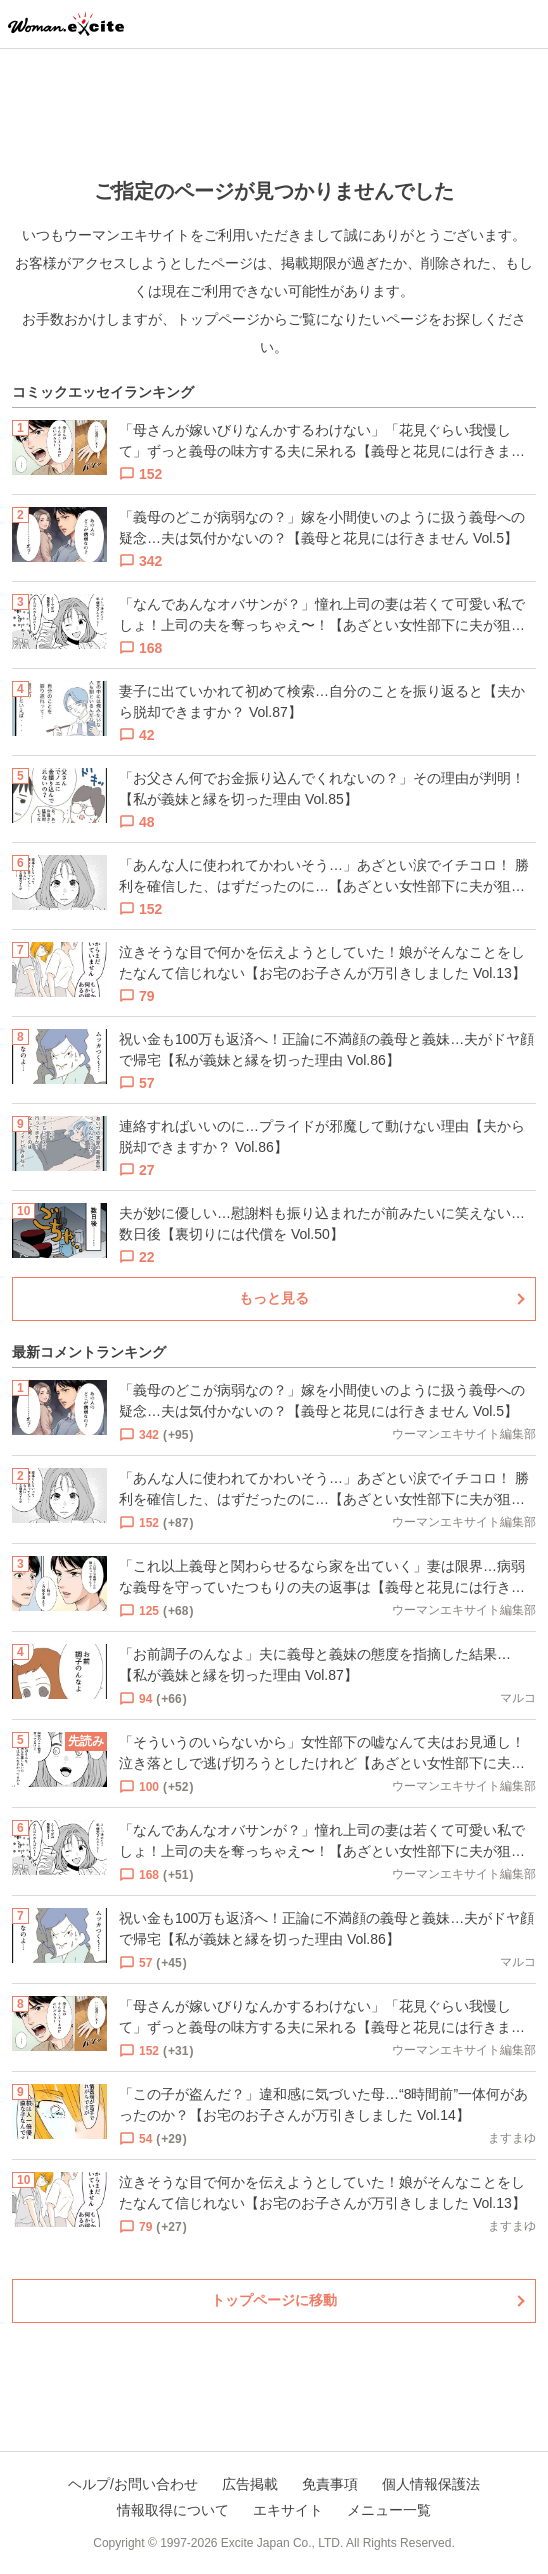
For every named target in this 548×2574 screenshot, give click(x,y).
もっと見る (274, 1298)
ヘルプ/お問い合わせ (133, 2484)
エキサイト (288, 2510)
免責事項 (330, 2484)
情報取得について (173, 2510)
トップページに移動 (274, 2300)
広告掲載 (250, 2484)
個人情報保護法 (431, 2484)
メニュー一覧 (389, 2510)
